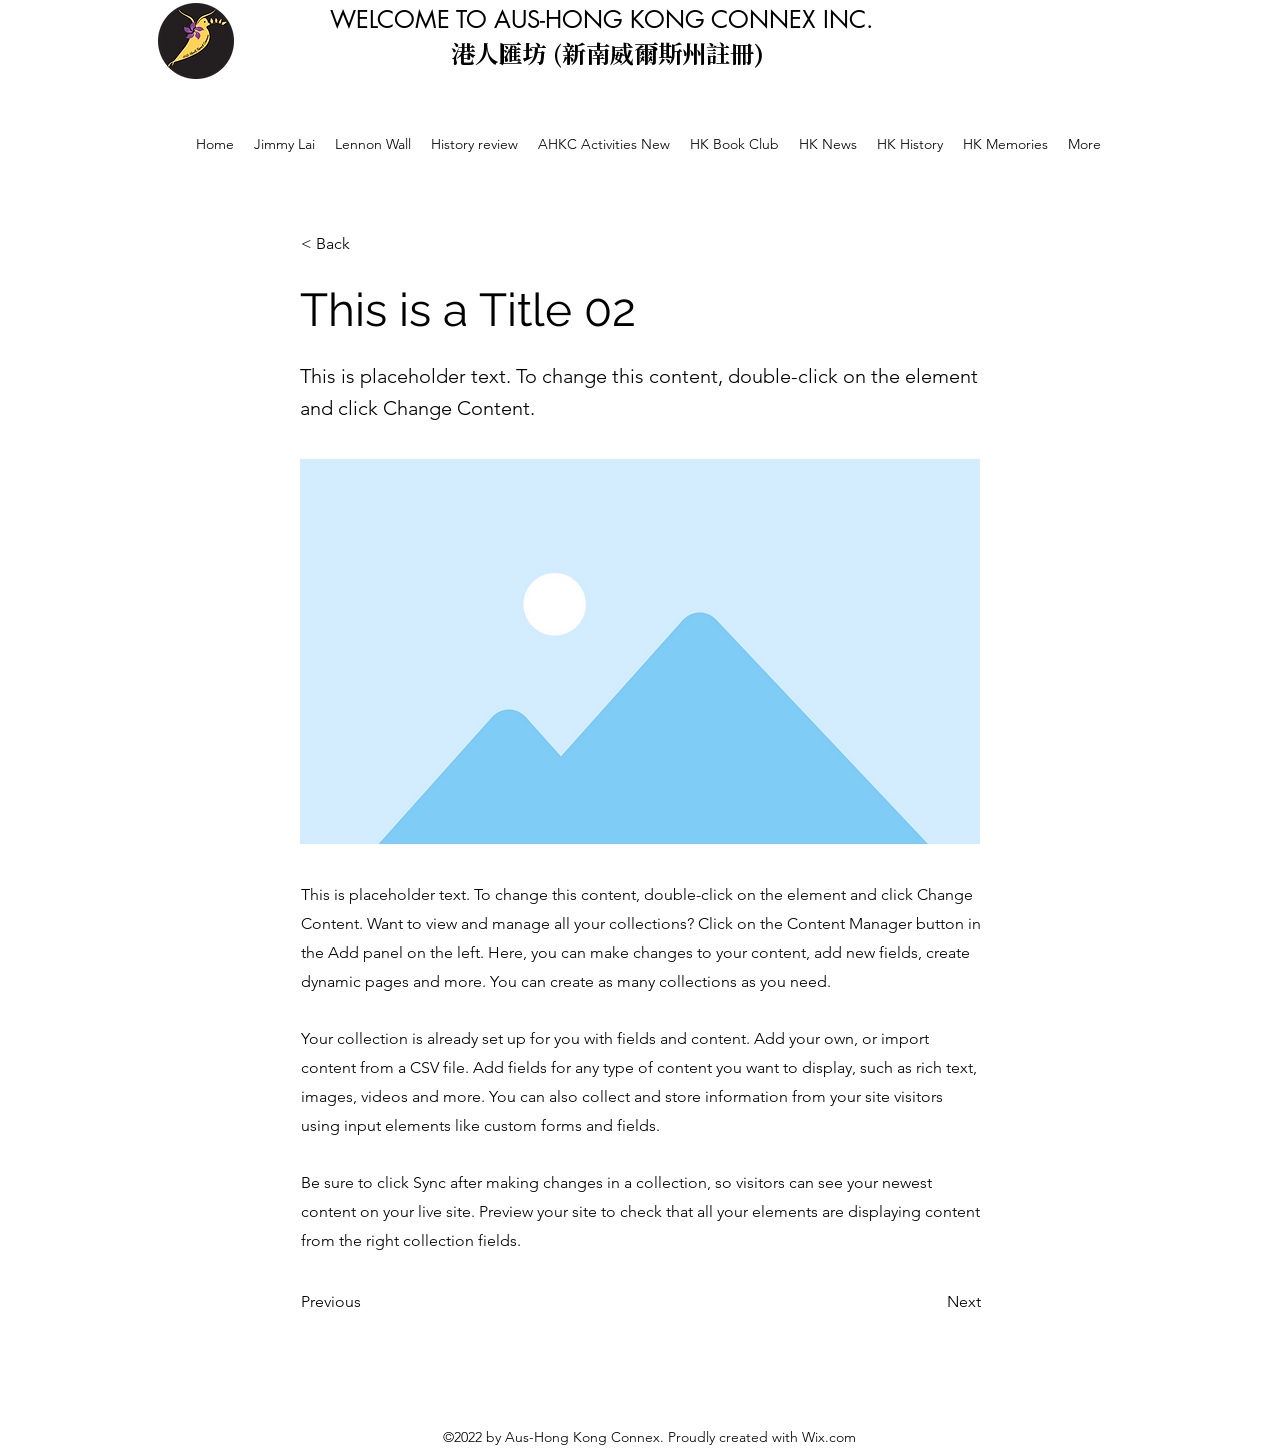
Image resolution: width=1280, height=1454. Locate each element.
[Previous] (367, 1302)
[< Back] (367, 244)
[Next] (931, 1302)
